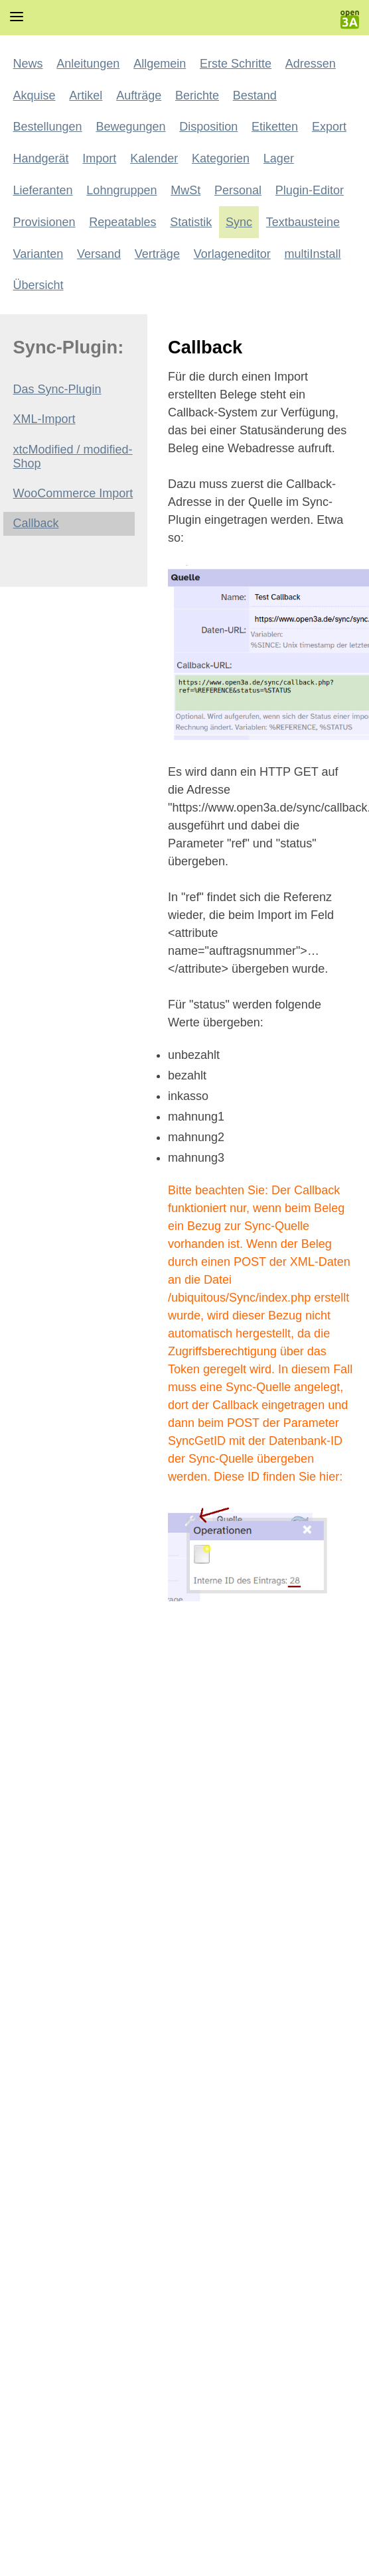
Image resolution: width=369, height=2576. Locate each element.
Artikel (85, 95)
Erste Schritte (235, 63)
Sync (239, 222)
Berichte (197, 95)
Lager (278, 158)
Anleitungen (87, 63)
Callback (36, 523)
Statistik (191, 222)
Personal (237, 190)
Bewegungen (130, 126)
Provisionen (44, 222)
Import (99, 158)
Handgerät (41, 158)
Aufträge (138, 95)
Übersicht (38, 285)
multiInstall (313, 254)
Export (329, 126)
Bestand (255, 95)
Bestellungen (47, 126)
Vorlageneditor (232, 254)
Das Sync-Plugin (57, 389)
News (28, 63)
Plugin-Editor (309, 190)
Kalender (154, 158)
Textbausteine (303, 222)
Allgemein (159, 63)
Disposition (208, 126)
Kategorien (221, 158)
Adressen (310, 63)
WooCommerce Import (73, 493)
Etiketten (275, 126)
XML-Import (44, 419)
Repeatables (122, 222)
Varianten (38, 254)
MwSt (185, 190)
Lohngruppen (121, 190)
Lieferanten (43, 190)
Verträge (157, 254)
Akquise (34, 95)
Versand (99, 254)
